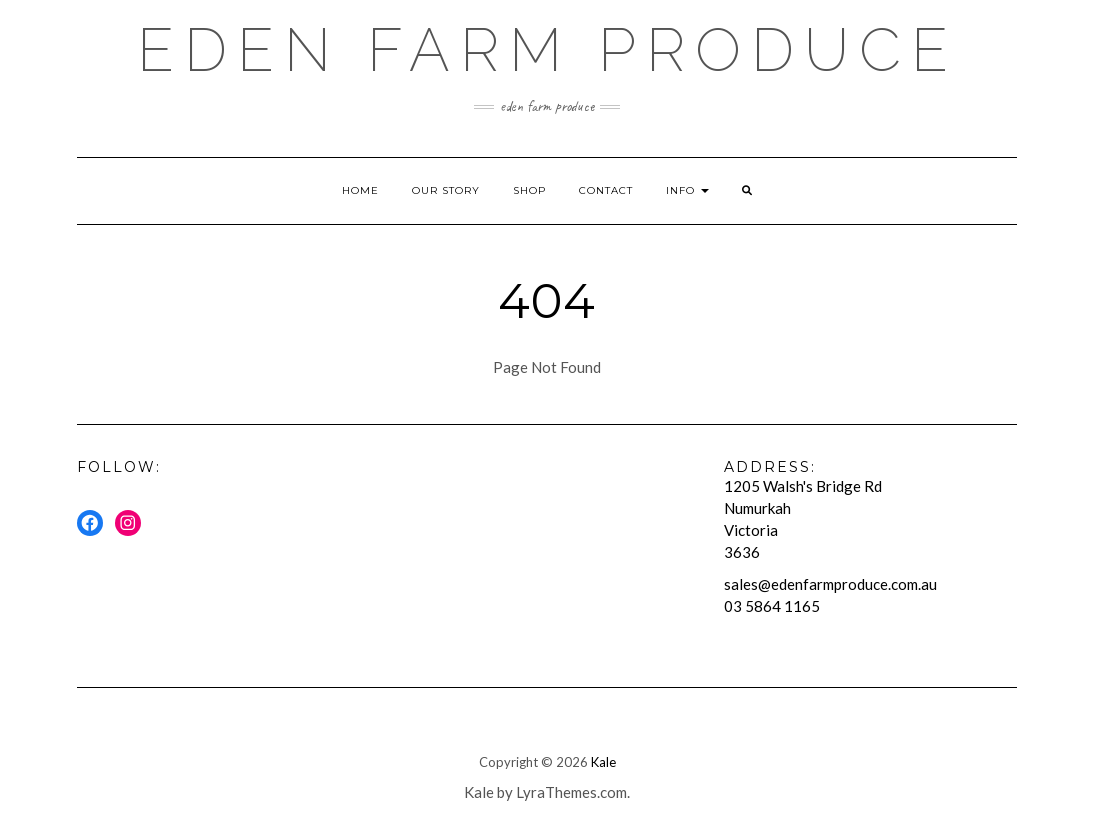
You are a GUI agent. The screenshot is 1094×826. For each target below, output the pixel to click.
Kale (603, 762)
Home (360, 190)
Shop (529, 190)
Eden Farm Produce (547, 50)
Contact (606, 190)
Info (687, 190)
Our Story (446, 190)
